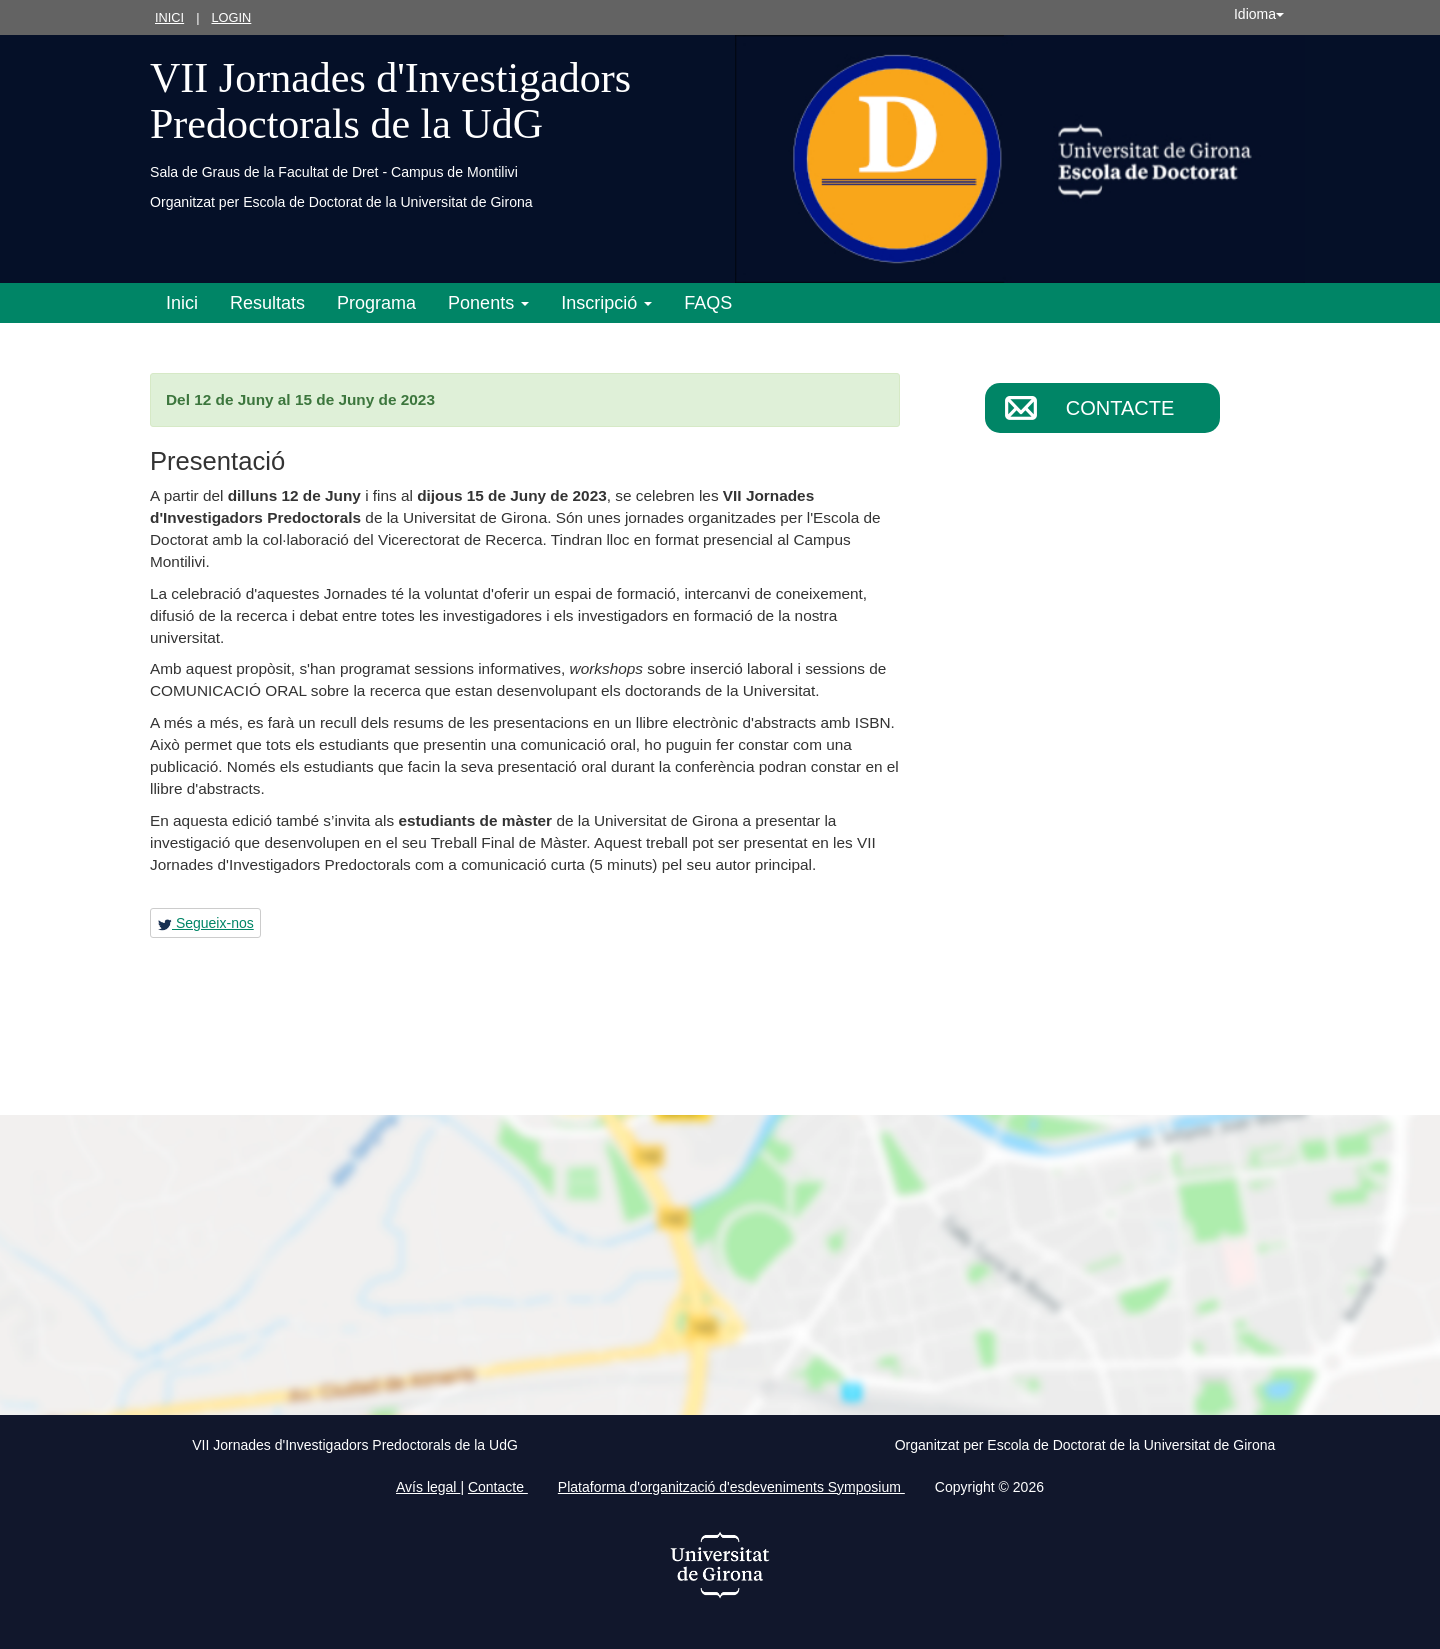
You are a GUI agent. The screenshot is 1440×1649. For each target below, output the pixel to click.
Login (231, 17)
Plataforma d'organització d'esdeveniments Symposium (731, 1487)
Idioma (1259, 14)
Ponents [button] (488, 303)
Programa (376, 303)
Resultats (267, 303)
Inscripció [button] (606, 303)
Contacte (1120, 408)
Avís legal (428, 1487)
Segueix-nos (205, 923)
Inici (169, 17)
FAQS (708, 303)
